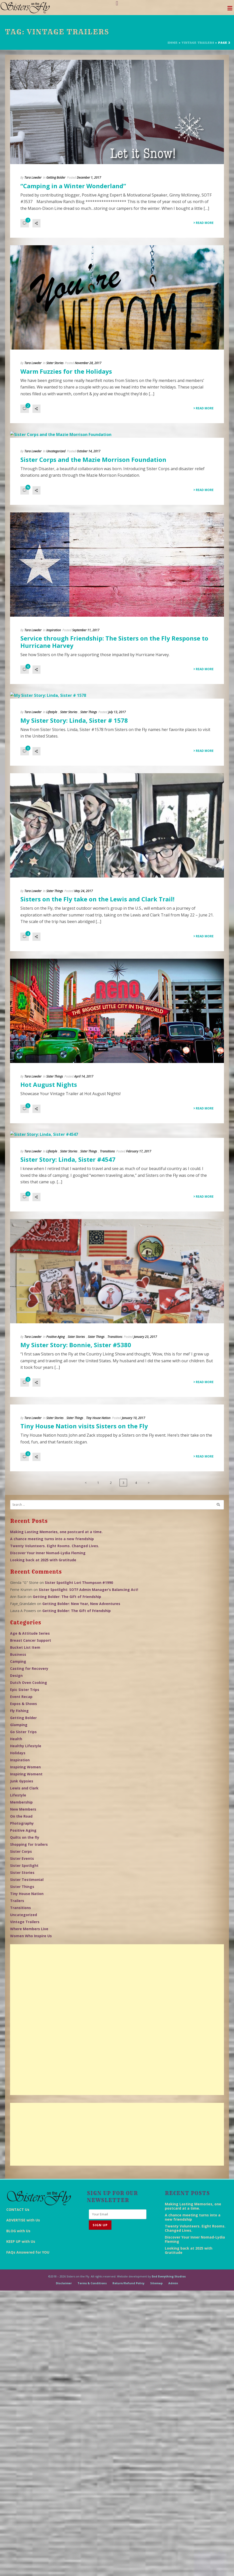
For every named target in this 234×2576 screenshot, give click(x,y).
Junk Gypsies (21, 1781)
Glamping (18, 1724)
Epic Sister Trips (24, 1689)
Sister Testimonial (27, 1879)
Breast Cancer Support (30, 1640)
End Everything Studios (169, 2276)
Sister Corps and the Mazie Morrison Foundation (93, 459)
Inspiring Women (25, 1767)
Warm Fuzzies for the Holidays (66, 371)
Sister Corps (21, 1851)
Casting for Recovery (29, 1668)
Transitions (107, 1151)
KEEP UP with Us (20, 2241)
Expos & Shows (23, 1703)
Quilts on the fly (24, 1837)
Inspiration (53, 630)
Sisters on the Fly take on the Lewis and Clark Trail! (97, 899)
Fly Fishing (19, 1710)
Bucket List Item (25, 1647)
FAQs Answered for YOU (27, 2252)
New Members (23, 1809)
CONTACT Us (17, 2209)
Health (16, 1738)
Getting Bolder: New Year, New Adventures (81, 1603)
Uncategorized (55, 451)
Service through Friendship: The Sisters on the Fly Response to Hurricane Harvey (114, 642)
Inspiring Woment (26, 1774)
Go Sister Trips (23, 1731)
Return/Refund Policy (128, 2283)
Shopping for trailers (29, 1844)
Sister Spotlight (24, 1865)
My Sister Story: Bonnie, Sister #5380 (75, 1345)
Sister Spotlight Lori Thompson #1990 (79, 1582)
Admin (173, 2283)
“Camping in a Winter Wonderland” (73, 186)
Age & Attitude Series (30, 1633)
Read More (203, 223)
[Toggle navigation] (230, 9)
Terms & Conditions (92, 2283)
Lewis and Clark (24, 1788)
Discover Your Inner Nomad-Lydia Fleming (48, 1552)
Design (16, 1675)
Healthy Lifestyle (25, 1745)
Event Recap (21, 1696)
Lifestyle (51, 712)
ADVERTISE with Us (23, 2220)
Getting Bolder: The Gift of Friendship (67, 1596)
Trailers (17, 1900)
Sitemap (156, 2283)
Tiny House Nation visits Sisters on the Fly (84, 1426)
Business (18, 1654)
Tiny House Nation (98, 1418)
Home (173, 42)
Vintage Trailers (198, 42)
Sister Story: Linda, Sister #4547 (67, 1159)
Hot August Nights (48, 1084)
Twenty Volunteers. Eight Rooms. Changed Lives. (54, 1545)
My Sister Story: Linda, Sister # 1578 (74, 720)
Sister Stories (54, 363)
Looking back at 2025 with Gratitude (43, 1560)
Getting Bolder (55, 177)
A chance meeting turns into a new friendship (52, 1538)
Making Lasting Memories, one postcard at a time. (56, 1531)
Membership (21, 1802)
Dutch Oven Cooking (28, 1682)
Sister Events (22, 1858)
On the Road (21, 1816)
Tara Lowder (33, 177)
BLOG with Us (18, 2230)
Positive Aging (55, 1337)
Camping (18, 1661)
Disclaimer (64, 2283)
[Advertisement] (117, 2019)
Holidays (17, 1753)
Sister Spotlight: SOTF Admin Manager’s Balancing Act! (88, 1589)
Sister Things (88, 712)
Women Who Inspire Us (31, 1935)
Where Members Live (29, 1928)
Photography (22, 1823)
